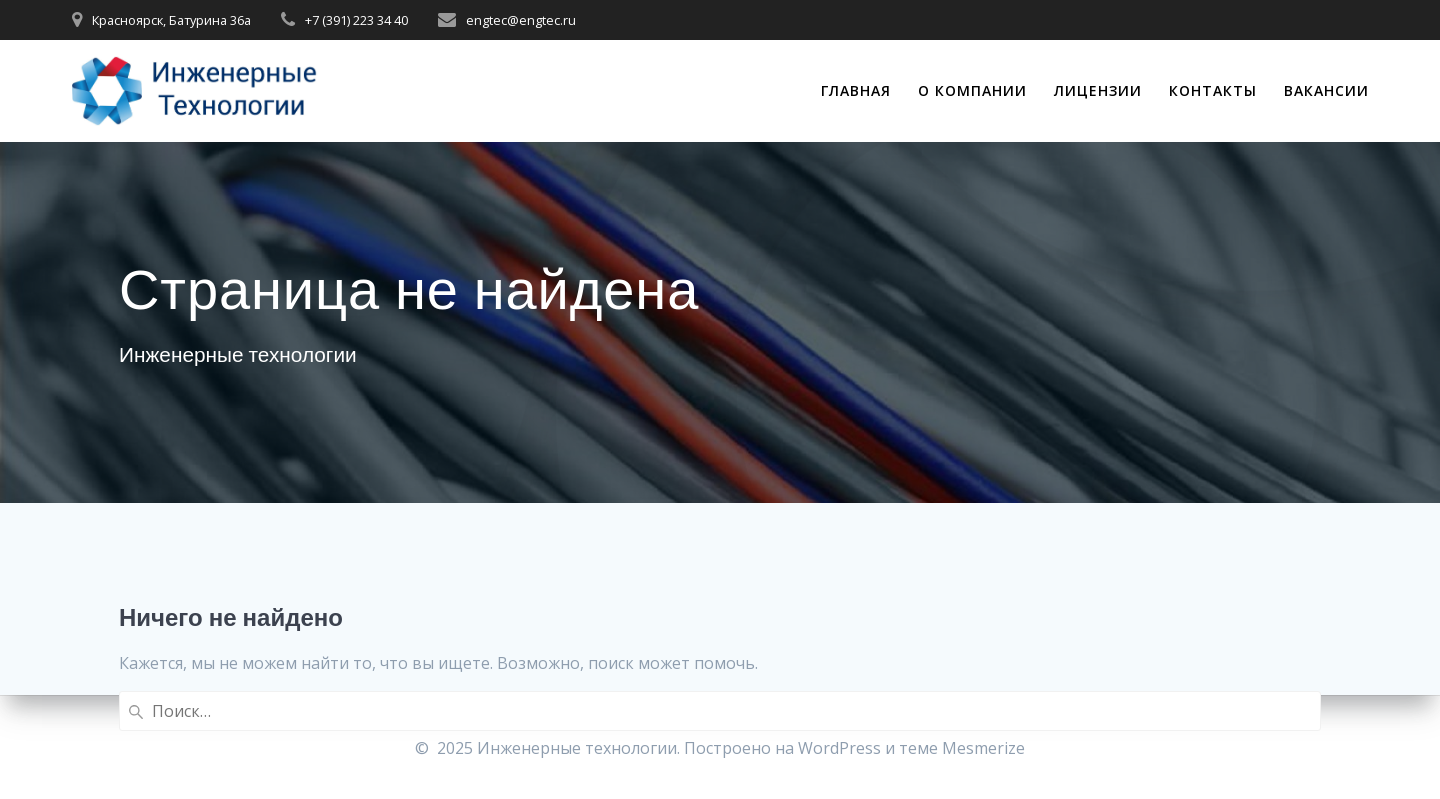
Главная (856, 90)
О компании (972, 90)
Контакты (1213, 90)
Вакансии (1326, 90)
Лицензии (1098, 90)
